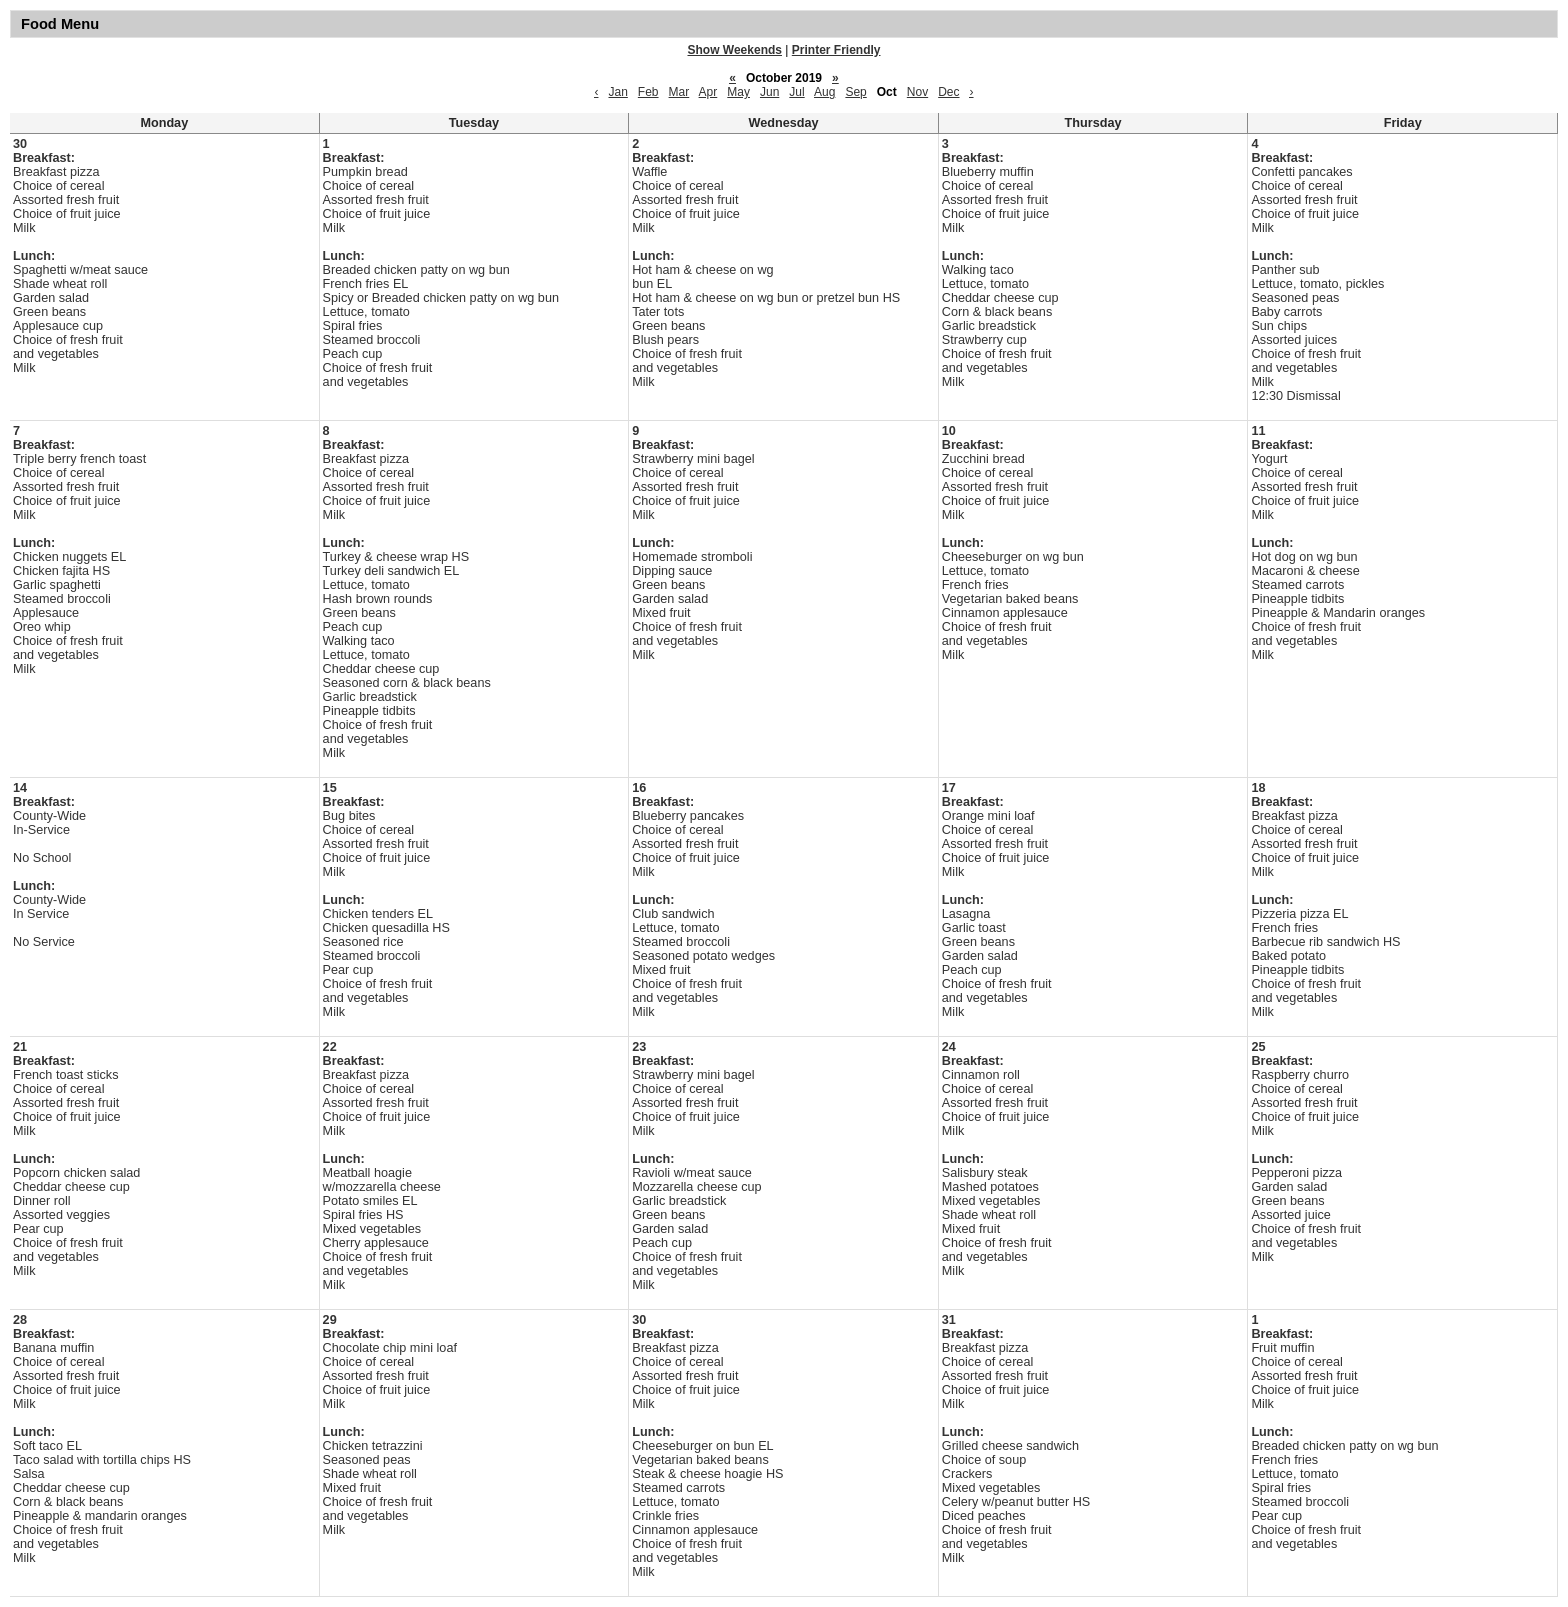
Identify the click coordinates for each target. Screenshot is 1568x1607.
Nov (917, 92)
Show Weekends (735, 50)
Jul (796, 92)
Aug (824, 92)
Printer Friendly (836, 50)
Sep (855, 92)
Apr (708, 92)
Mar (679, 92)
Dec (948, 92)
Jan (617, 92)
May (738, 92)
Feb (648, 92)
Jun (769, 92)
